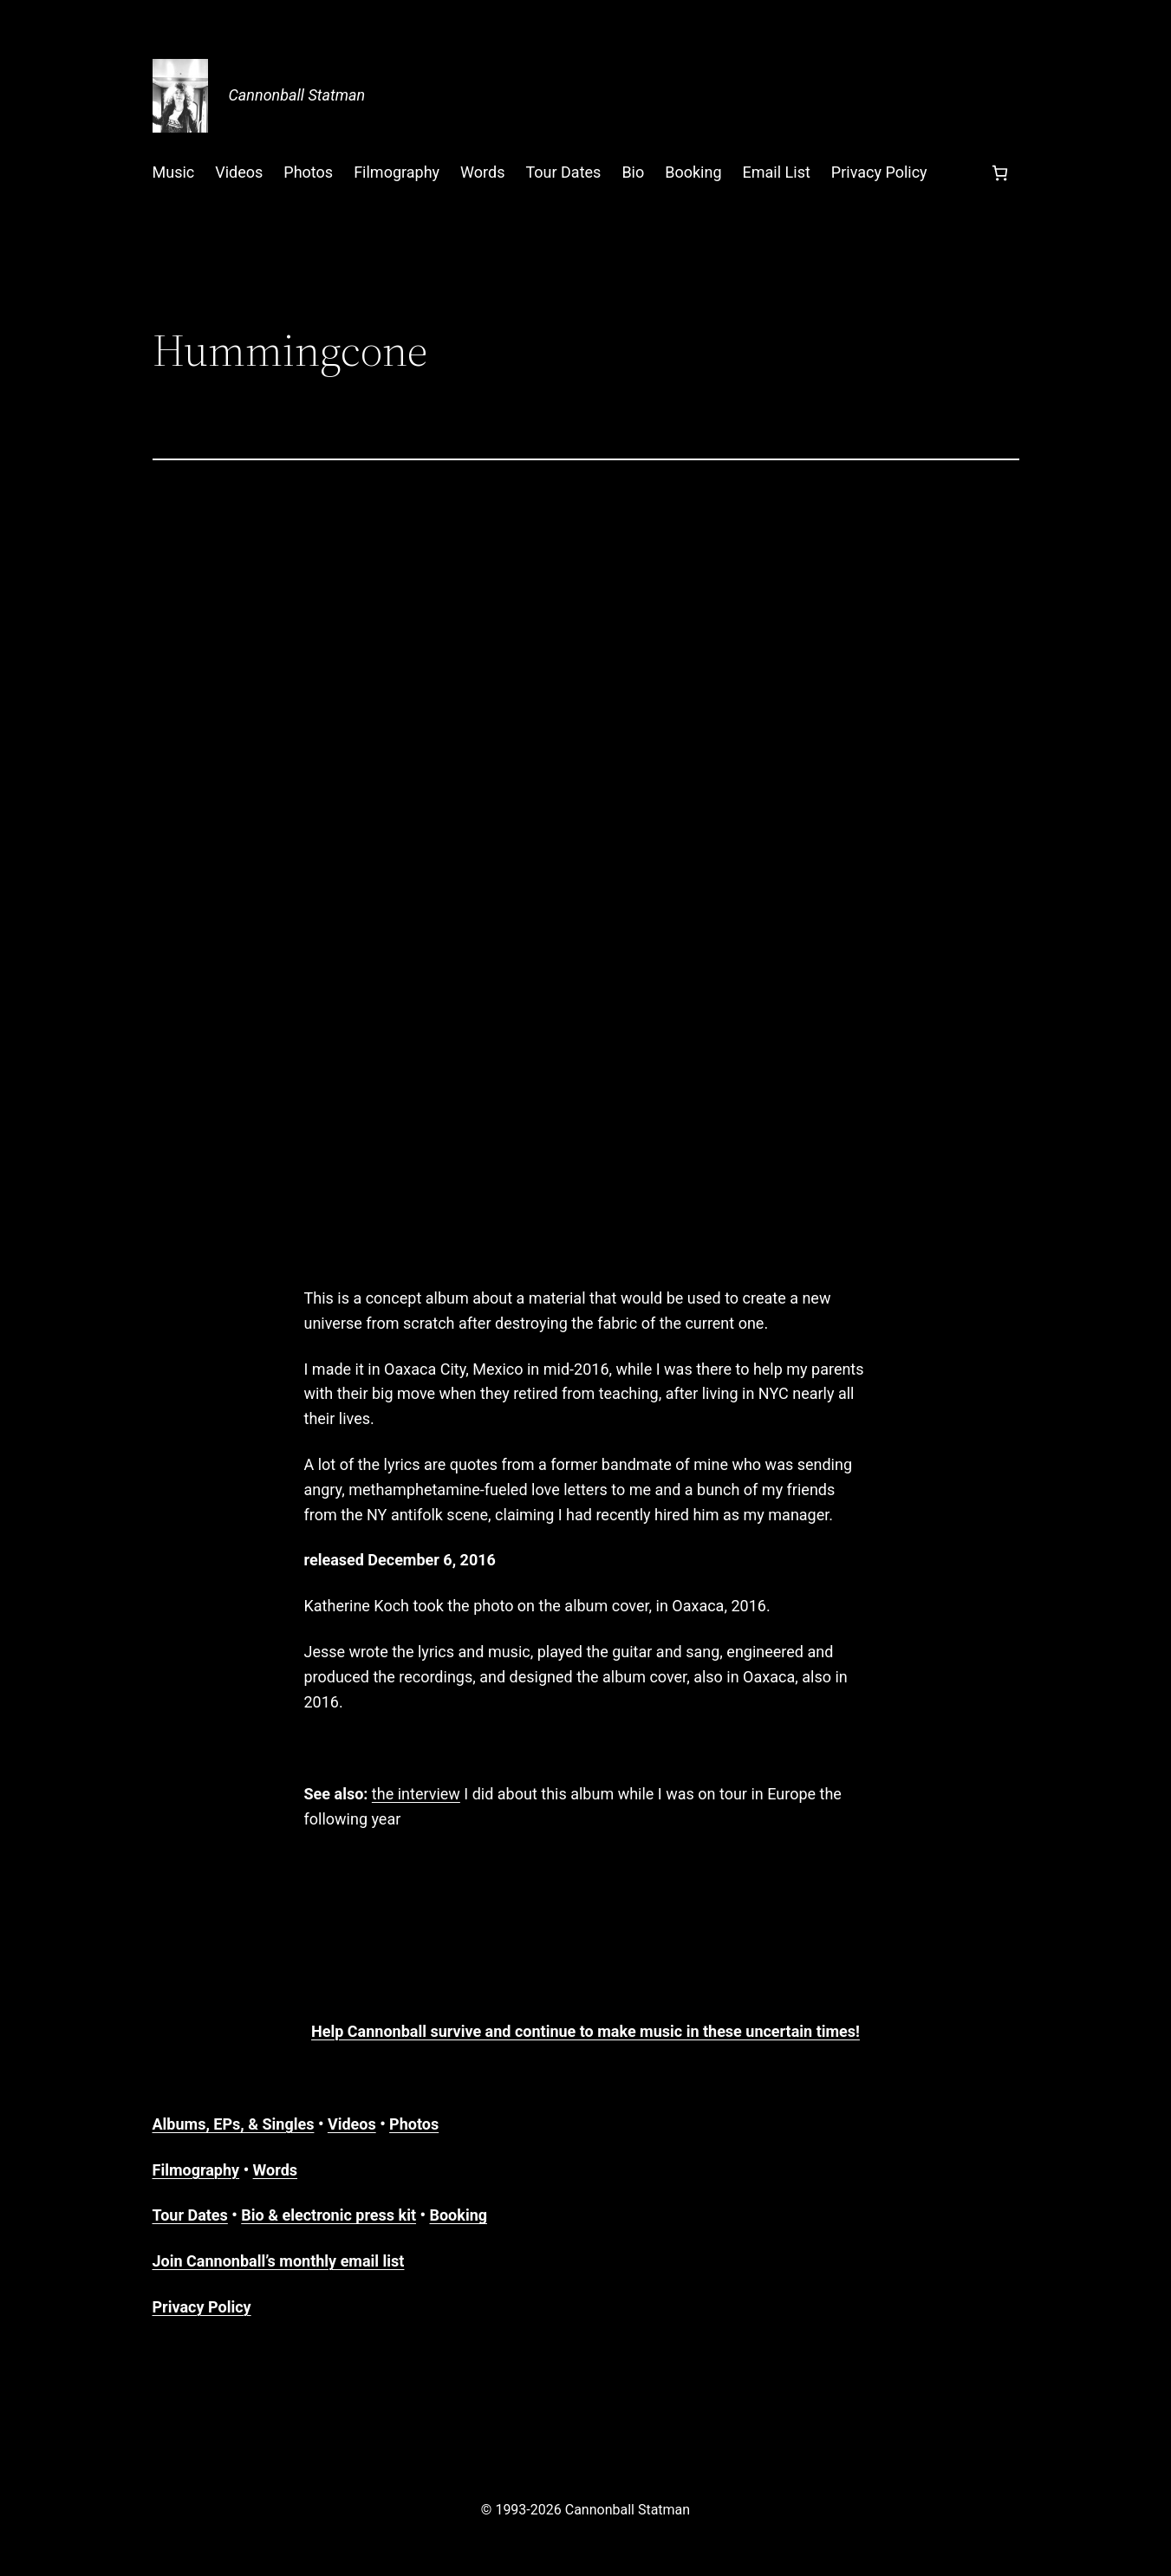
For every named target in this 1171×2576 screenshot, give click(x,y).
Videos (352, 2124)
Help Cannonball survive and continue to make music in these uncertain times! (585, 2031)
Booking (458, 2215)
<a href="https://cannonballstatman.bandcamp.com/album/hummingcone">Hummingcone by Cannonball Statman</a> (586, 870)
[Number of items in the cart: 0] (999, 172)
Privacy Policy (202, 2307)
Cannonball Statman (297, 95)
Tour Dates (190, 2215)
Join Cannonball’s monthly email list (279, 2261)
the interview (416, 1794)
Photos (414, 2124)
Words (275, 2170)
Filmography (196, 2170)
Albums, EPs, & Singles (234, 2124)
